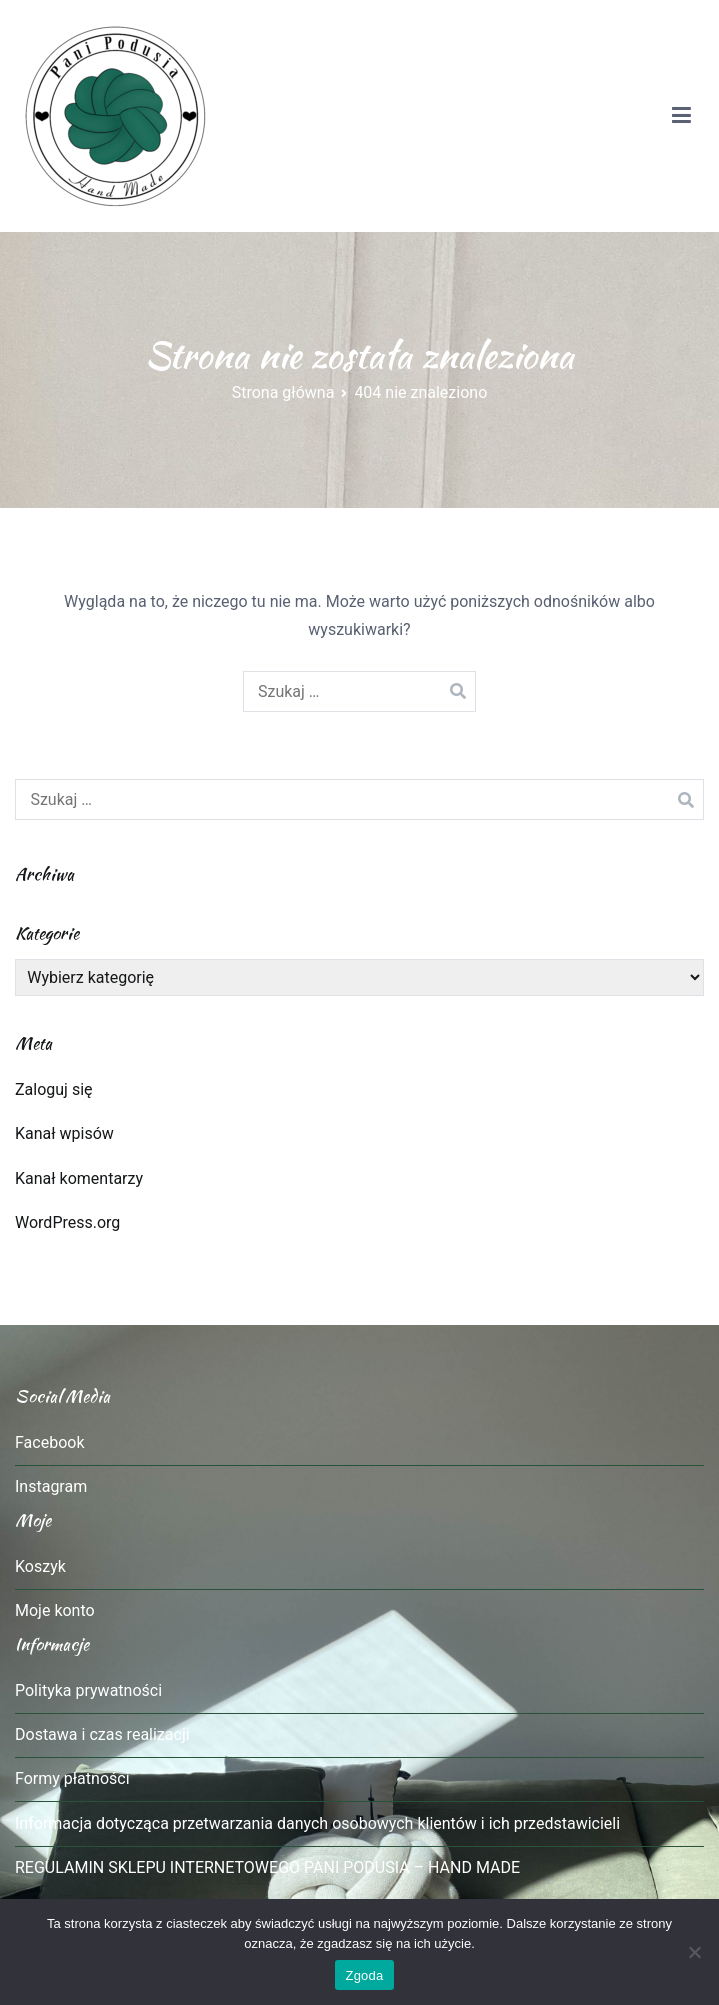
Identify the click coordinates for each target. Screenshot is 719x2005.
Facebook (49, 1442)
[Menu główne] (681, 116)
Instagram (51, 1486)
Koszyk (40, 1566)
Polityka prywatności (88, 1690)
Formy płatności (72, 1778)
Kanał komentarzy (79, 1178)
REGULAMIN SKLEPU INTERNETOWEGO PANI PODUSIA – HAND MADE (267, 1867)
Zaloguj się (54, 1089)
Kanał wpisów (64, 1133)
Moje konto (55, 1610)
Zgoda (364, 1975)
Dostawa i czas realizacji (102, 1734)
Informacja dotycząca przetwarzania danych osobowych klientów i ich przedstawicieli (317, 1823)
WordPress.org (67, 1222)
